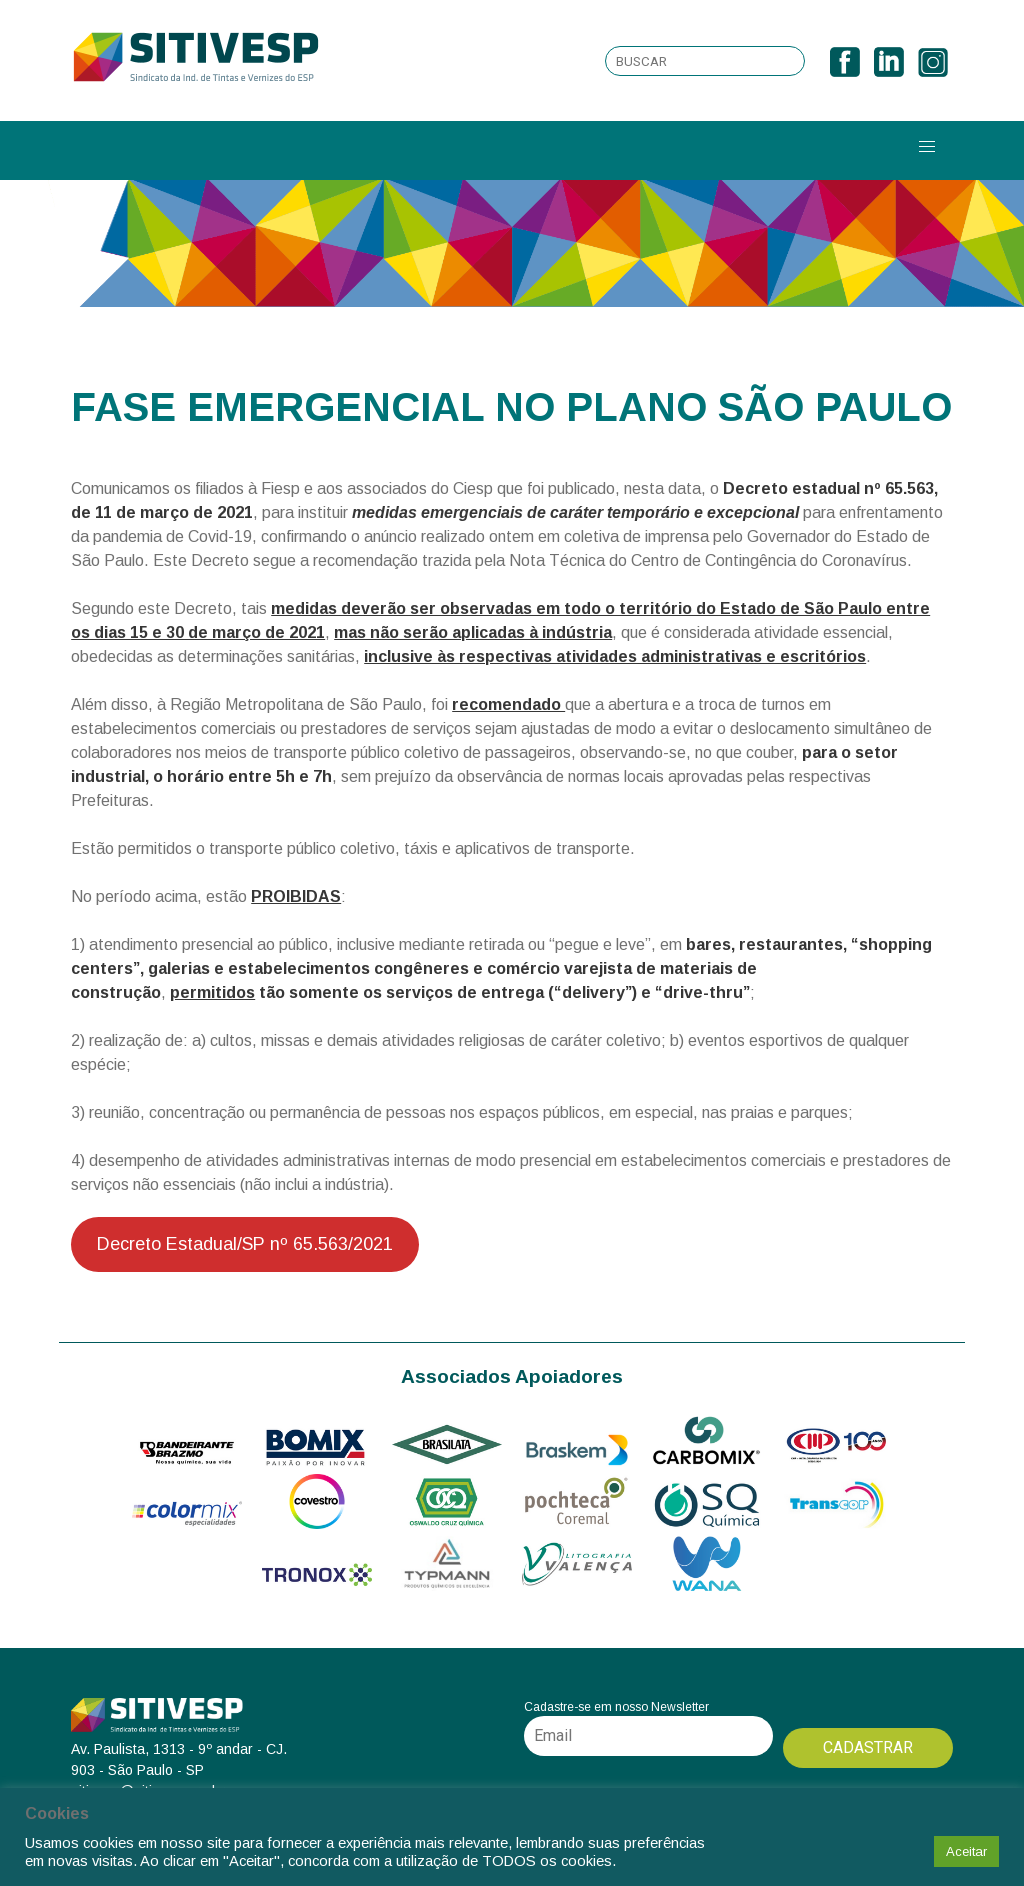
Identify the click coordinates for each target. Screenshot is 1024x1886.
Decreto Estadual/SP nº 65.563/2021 (245, 1244)
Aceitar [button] (966, 1851)
